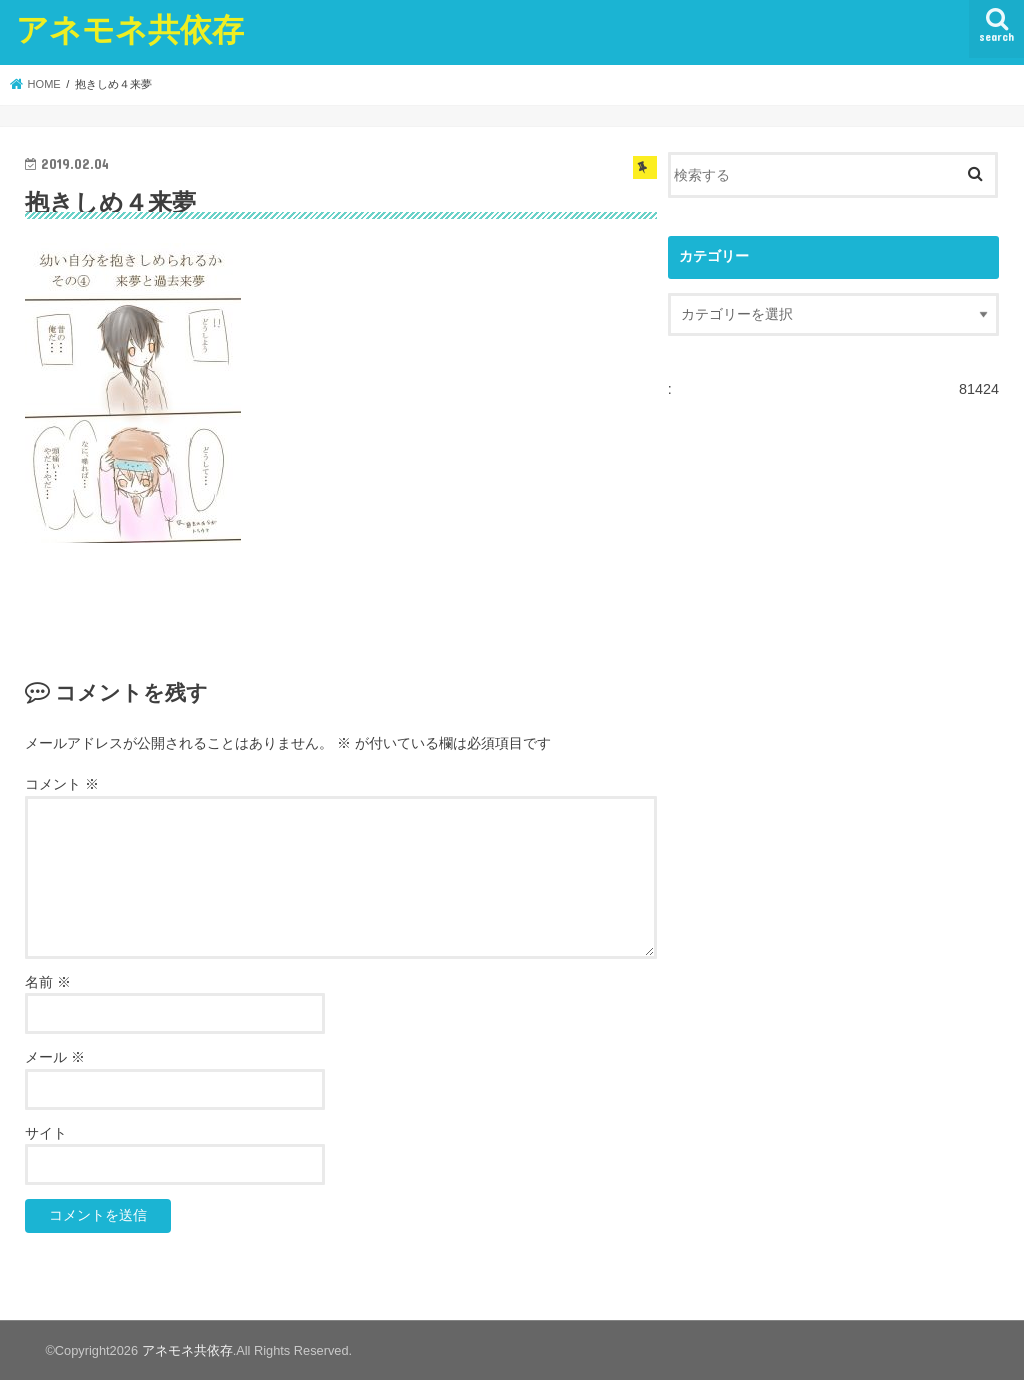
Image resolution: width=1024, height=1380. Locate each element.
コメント (62, 783)
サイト (46, 1132)
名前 (48, 981)
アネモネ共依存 (130, 28)
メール (55, 1057)
